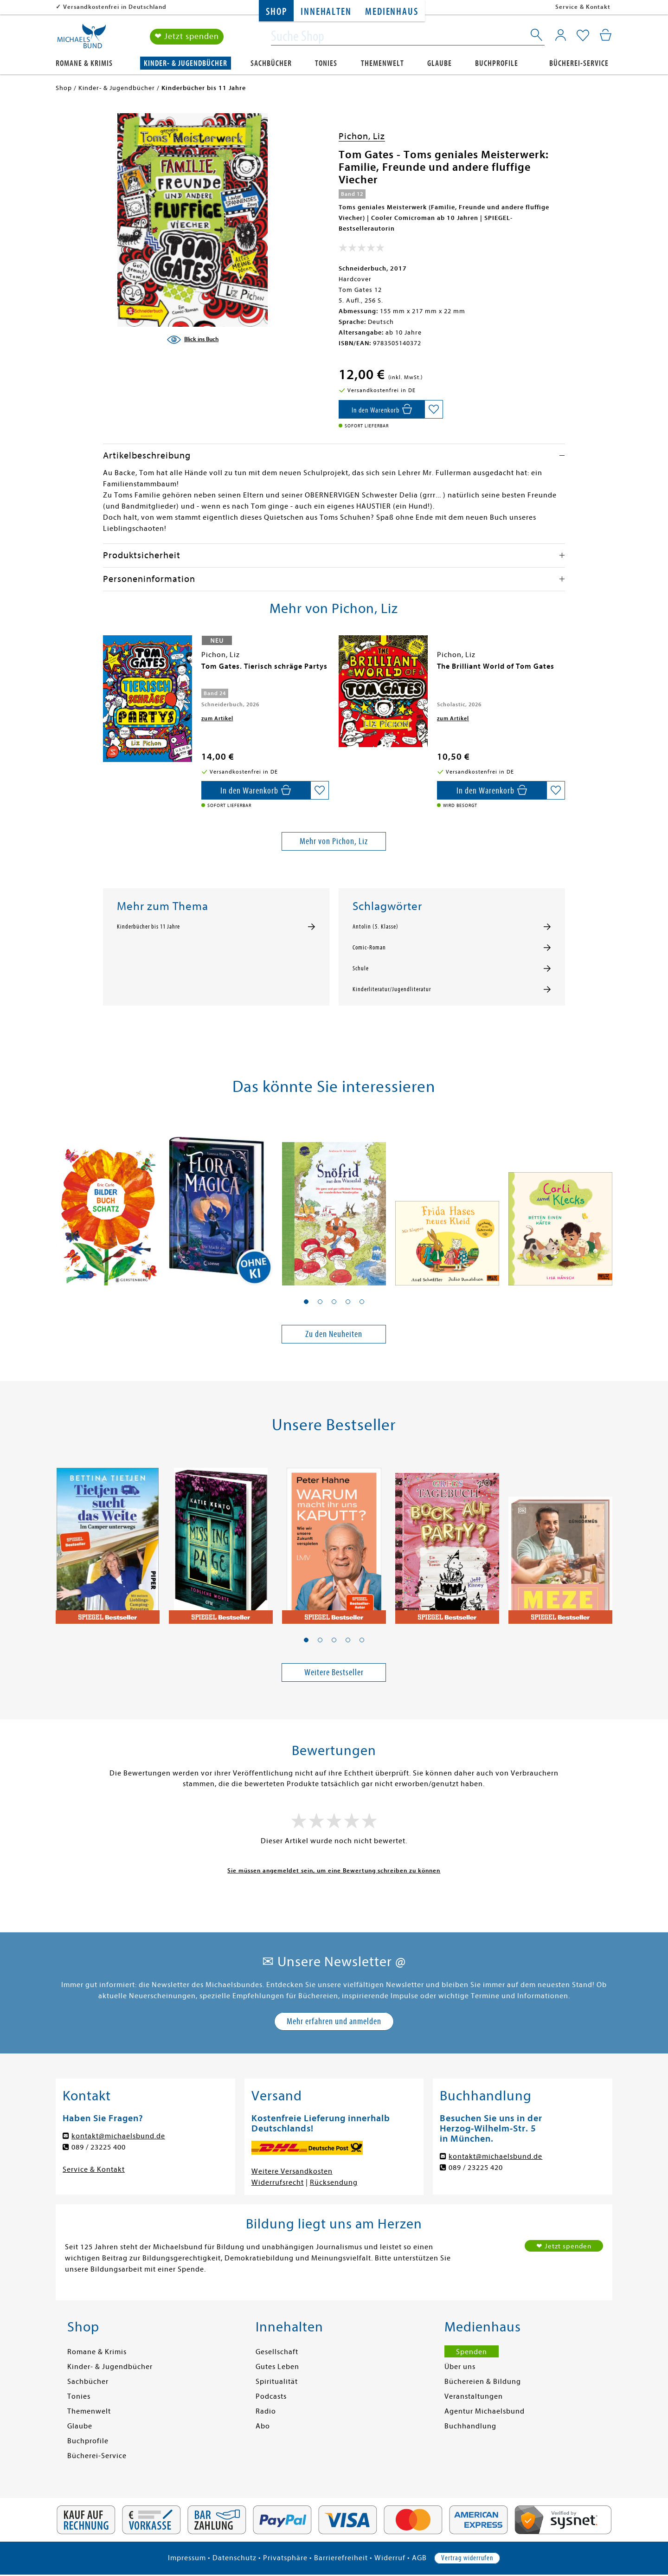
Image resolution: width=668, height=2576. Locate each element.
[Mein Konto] (560, 35)
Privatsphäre (285, 2558)
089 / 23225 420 (476, 2167)
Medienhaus (391, 12)
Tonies (326, 63)
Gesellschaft (277, 2352)
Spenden (471, 2352)
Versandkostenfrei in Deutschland (115, 6)
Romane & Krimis (84, 63)
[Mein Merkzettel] (583, 36)
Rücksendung (334, 2182)
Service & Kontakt (582, 6)
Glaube (439, 63)
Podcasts (271, 2396)
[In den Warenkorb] (381, 409)
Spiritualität (277, 2381)
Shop (276, 12)
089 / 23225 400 (98, 2147)
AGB (419, 2558)
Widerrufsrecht (277, 2182)
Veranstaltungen (473, 2396)
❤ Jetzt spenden (186, 36)
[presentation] (105, 671)
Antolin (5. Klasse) (375, 926)
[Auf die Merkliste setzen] (433, 409)
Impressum (187, 2558)
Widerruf (389, 2558)
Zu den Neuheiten (333, 1334)
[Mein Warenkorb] (605, 35)
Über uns (459, 2367)
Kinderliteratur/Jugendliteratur (392, 989)
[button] (306, 1301)
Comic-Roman (369, 947)
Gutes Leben (277, 2367)
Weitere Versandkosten (292, 2171)
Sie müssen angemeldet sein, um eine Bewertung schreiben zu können (333, 1870)
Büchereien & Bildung (482, 2381)
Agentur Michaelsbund (484, 2411)
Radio (266, 2411)
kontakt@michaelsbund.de (118, 2136)
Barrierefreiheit (341, 2558)
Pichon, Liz (362, 136)
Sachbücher (271, 63)
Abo (263, 2426)
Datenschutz (234, 2558)
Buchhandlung (470, 2426)
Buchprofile (496, 63)
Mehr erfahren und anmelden (334, 2021)
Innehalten (326, 12)
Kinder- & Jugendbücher (185, 63)
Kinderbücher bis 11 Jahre (148, 926)
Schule (361, 968)
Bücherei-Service (579, 63)
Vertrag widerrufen (467, 2558)
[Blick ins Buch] (192, 339)
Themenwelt (382, 63)
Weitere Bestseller (334, 1672)
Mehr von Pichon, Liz (334, 841)
